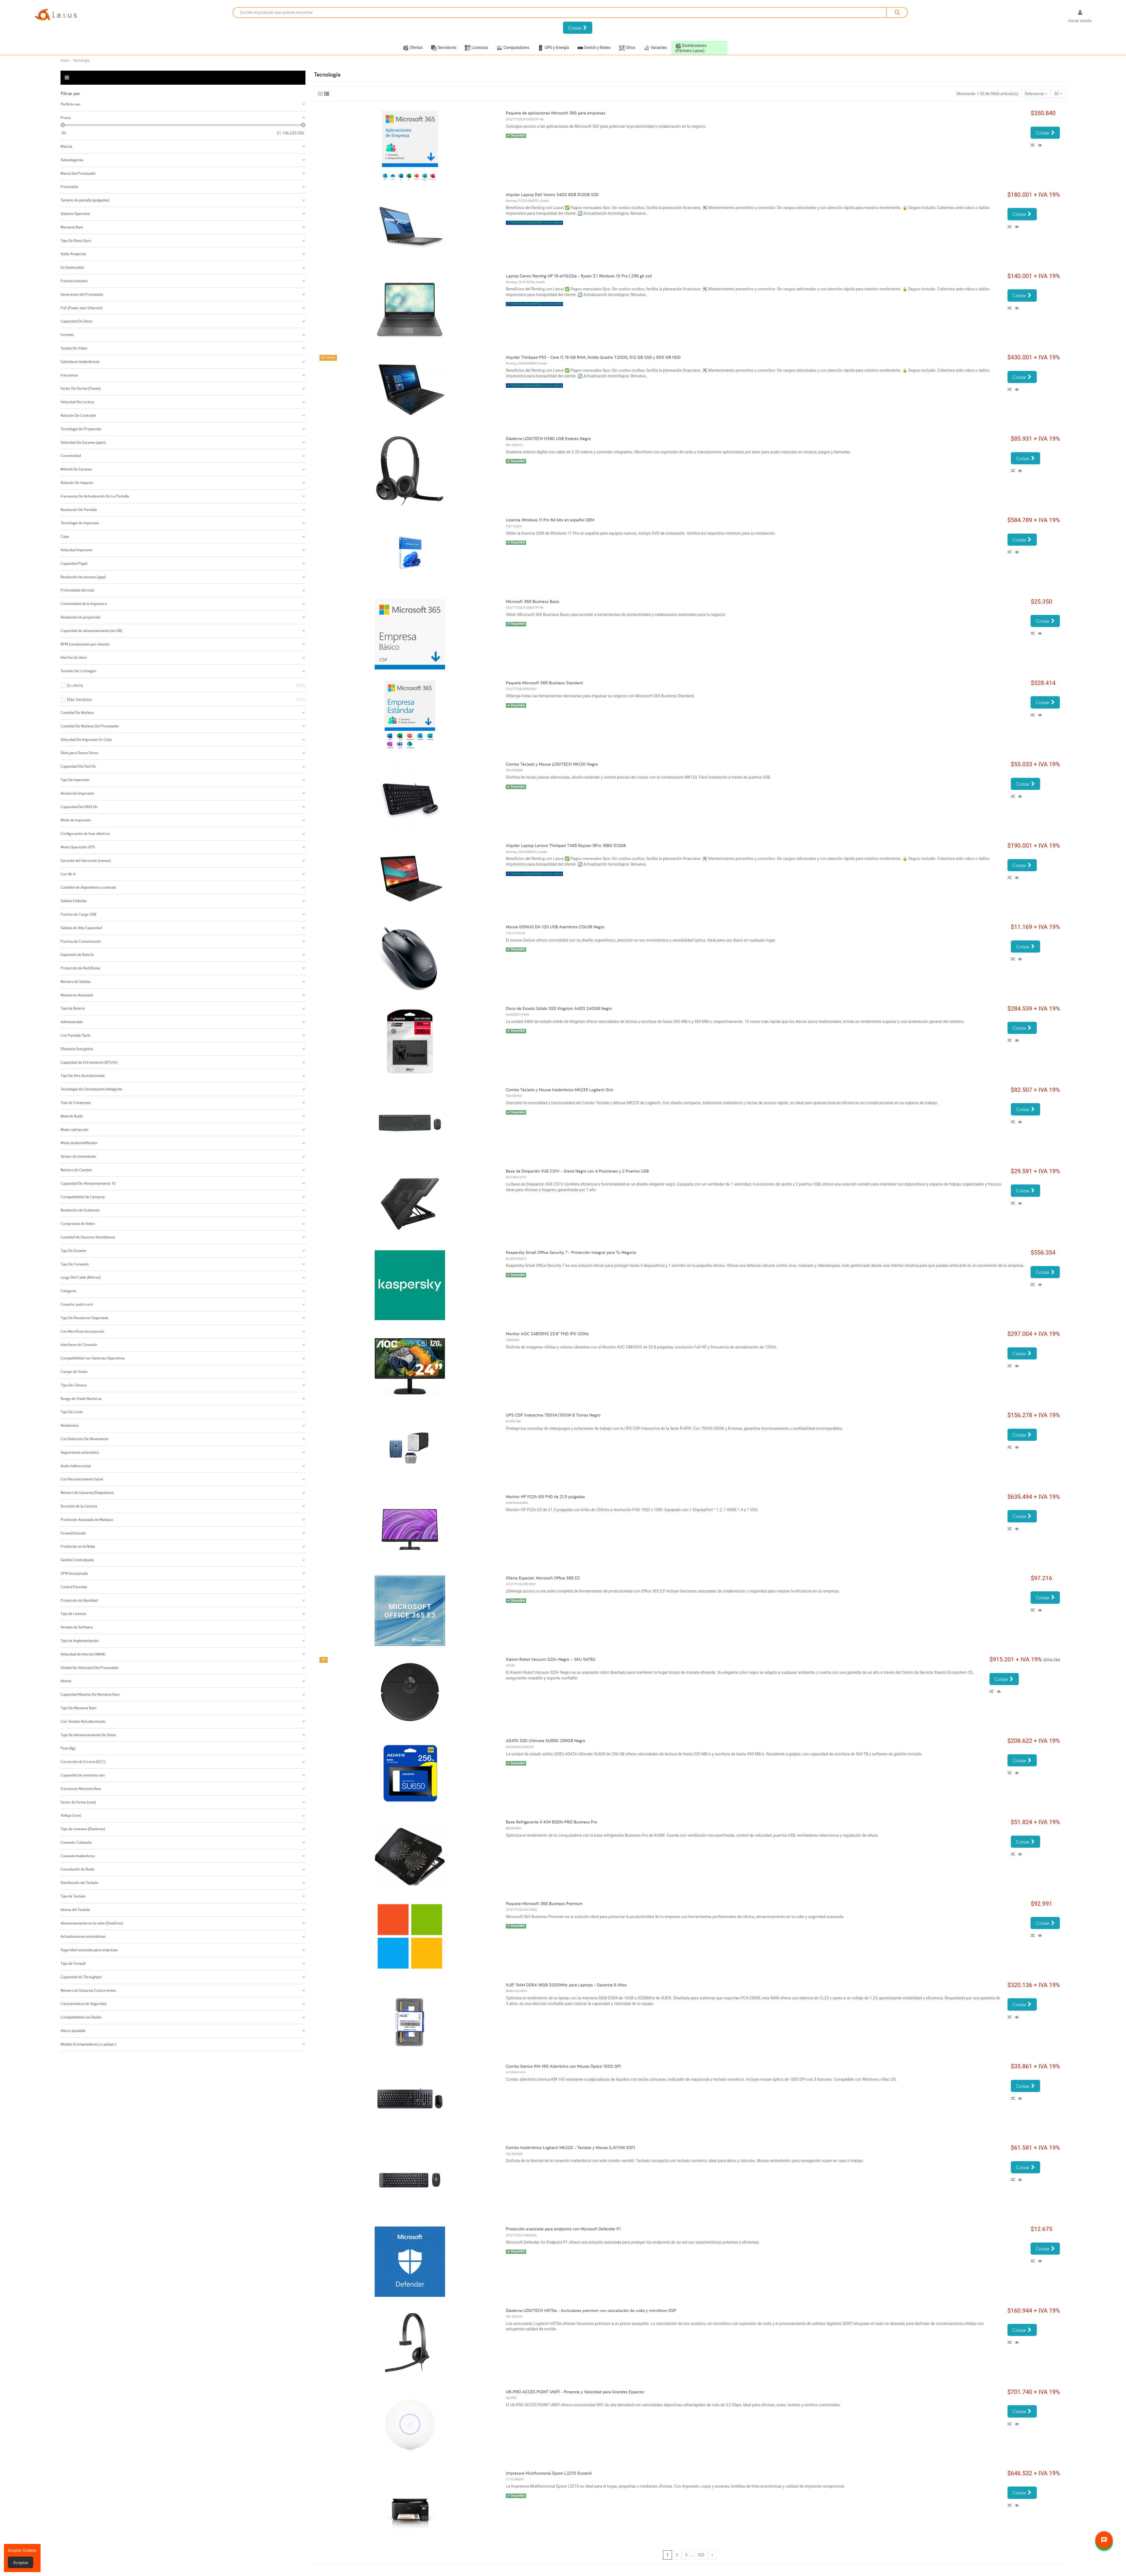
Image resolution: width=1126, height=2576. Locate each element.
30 (1058, 93)
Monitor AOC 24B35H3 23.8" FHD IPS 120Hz (547, 1334)
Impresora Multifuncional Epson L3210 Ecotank (549, 2473)
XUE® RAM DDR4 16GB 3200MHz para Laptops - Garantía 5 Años (566, 1985)
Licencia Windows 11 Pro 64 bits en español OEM (550, 520)
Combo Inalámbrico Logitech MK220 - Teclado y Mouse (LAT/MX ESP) (570, 2148)
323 (701, 2555)
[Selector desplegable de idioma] (1055, 17)
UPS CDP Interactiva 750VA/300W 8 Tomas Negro (553, 1415)
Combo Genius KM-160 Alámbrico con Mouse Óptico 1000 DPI (563, 2066)
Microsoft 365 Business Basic (532, 601)
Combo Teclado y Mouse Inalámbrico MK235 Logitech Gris (559, 1090)
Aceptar (20, 2562)
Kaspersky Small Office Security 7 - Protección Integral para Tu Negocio (571, 1252)
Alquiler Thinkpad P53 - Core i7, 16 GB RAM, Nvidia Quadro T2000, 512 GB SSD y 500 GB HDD (593, 357)
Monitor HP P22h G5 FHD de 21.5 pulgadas (545, 1497)
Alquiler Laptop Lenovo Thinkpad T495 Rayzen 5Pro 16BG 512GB (566, 845)
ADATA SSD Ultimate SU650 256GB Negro (545, 1741)
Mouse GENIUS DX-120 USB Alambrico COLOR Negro (555, 927)
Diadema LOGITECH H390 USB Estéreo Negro (548, 439)
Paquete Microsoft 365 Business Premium (544, 1904)
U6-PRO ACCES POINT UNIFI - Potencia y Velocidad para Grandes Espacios (575, 2392)
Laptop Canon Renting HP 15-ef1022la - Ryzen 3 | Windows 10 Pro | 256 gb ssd (579, 276)
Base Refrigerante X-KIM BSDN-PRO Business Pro (551, 1822)
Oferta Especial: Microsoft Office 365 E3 (543, 1578)
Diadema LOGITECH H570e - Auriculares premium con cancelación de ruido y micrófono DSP (591, 2310)
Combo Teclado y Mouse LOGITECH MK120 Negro (552, 764)
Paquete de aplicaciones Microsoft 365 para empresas (555, 113)
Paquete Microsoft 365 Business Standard (544, 683)
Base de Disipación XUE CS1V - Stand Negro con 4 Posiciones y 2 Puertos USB (577, 1171)
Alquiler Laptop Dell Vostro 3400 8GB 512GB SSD (552, 195)
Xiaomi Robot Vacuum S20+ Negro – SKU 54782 (550, 1659)
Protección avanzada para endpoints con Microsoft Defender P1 (563, 2229)
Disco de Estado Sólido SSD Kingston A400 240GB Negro (559, 1008)
